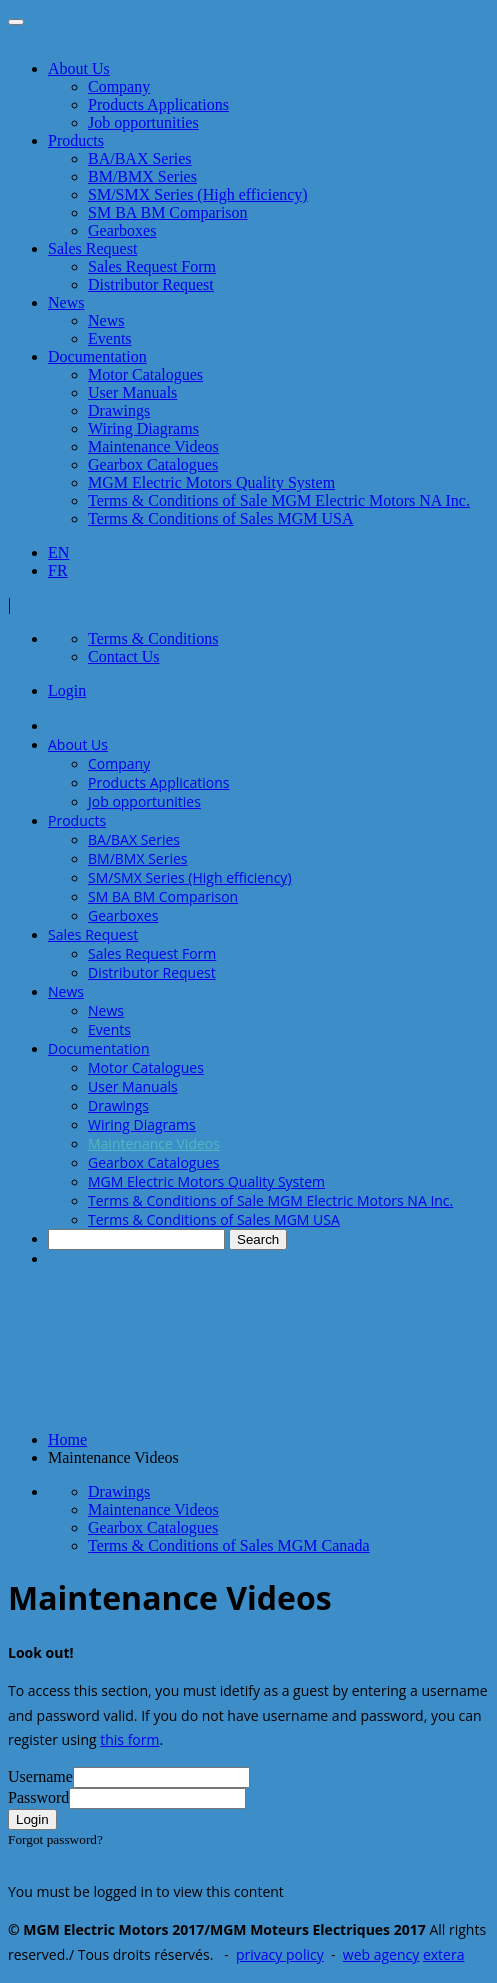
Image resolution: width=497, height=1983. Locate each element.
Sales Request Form (152, 266)
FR (58, 570)
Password (38, 1797)
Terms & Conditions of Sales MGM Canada (229, 1545)
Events (110, 338)
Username (40, 1776)
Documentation (97, 356)
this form (129, 1739)
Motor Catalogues (145, 374)
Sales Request (92, 248)
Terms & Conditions (153, 638)
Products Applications (158, 104)
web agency (381, 1954)
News (66, 302)
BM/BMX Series (142, 176)
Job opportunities (143, 122)
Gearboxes (122, 230)
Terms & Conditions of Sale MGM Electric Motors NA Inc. (279, 500)
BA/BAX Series (140, 158)
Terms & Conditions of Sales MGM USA (221, 518)
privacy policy (280, 1954)
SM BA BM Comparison (168, 212)
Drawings (119, 410)
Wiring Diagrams (143, 428)
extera (444, 1954)
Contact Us (124, 656)
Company (119, 86)
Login (67, 690)
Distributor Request (151, 284)
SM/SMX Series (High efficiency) (198, 194)
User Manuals (132, 392)
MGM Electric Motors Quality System (211, 482)
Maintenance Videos (153, 446)
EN (58, 552)
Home (67, 1439)
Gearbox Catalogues (153, 464)
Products (76, 140)
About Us (79, 68)
